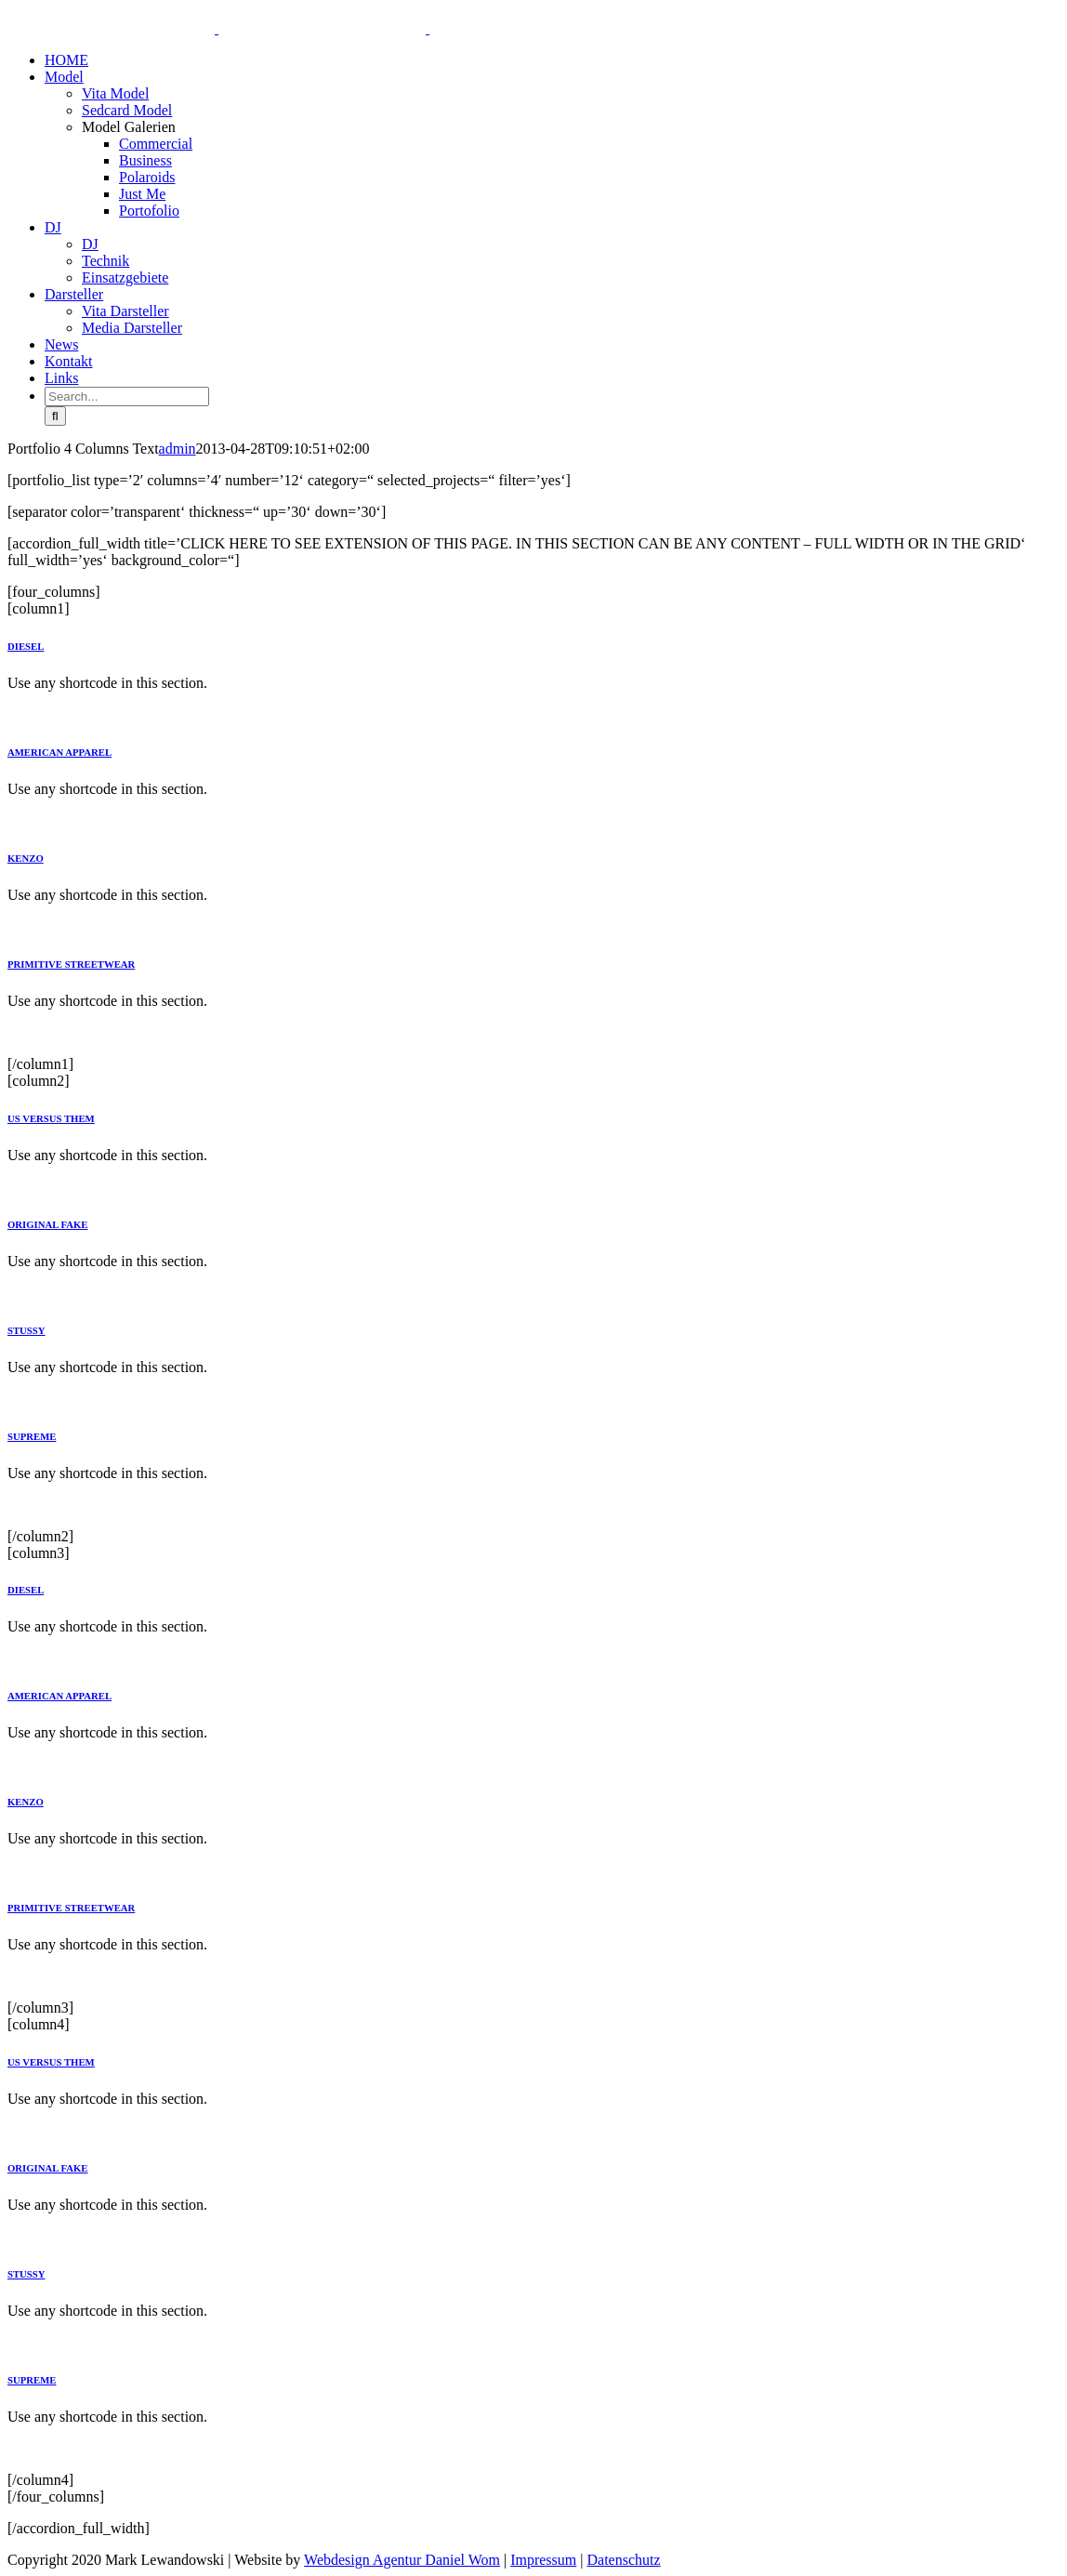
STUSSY (26, 1330)
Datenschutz (623, 2560)
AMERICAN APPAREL (59, 752)
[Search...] (127, 396)
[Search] (55, 416)
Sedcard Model (127, 110)
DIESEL (25, 646)
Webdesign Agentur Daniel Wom (402, 2560)
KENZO (25, 858)
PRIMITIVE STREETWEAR (71, 964)
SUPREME (31, 1436)
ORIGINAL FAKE (47, 1224)
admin (177, 448)
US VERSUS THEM (51, 1118)
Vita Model (115, 93)
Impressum (543, 2560)
